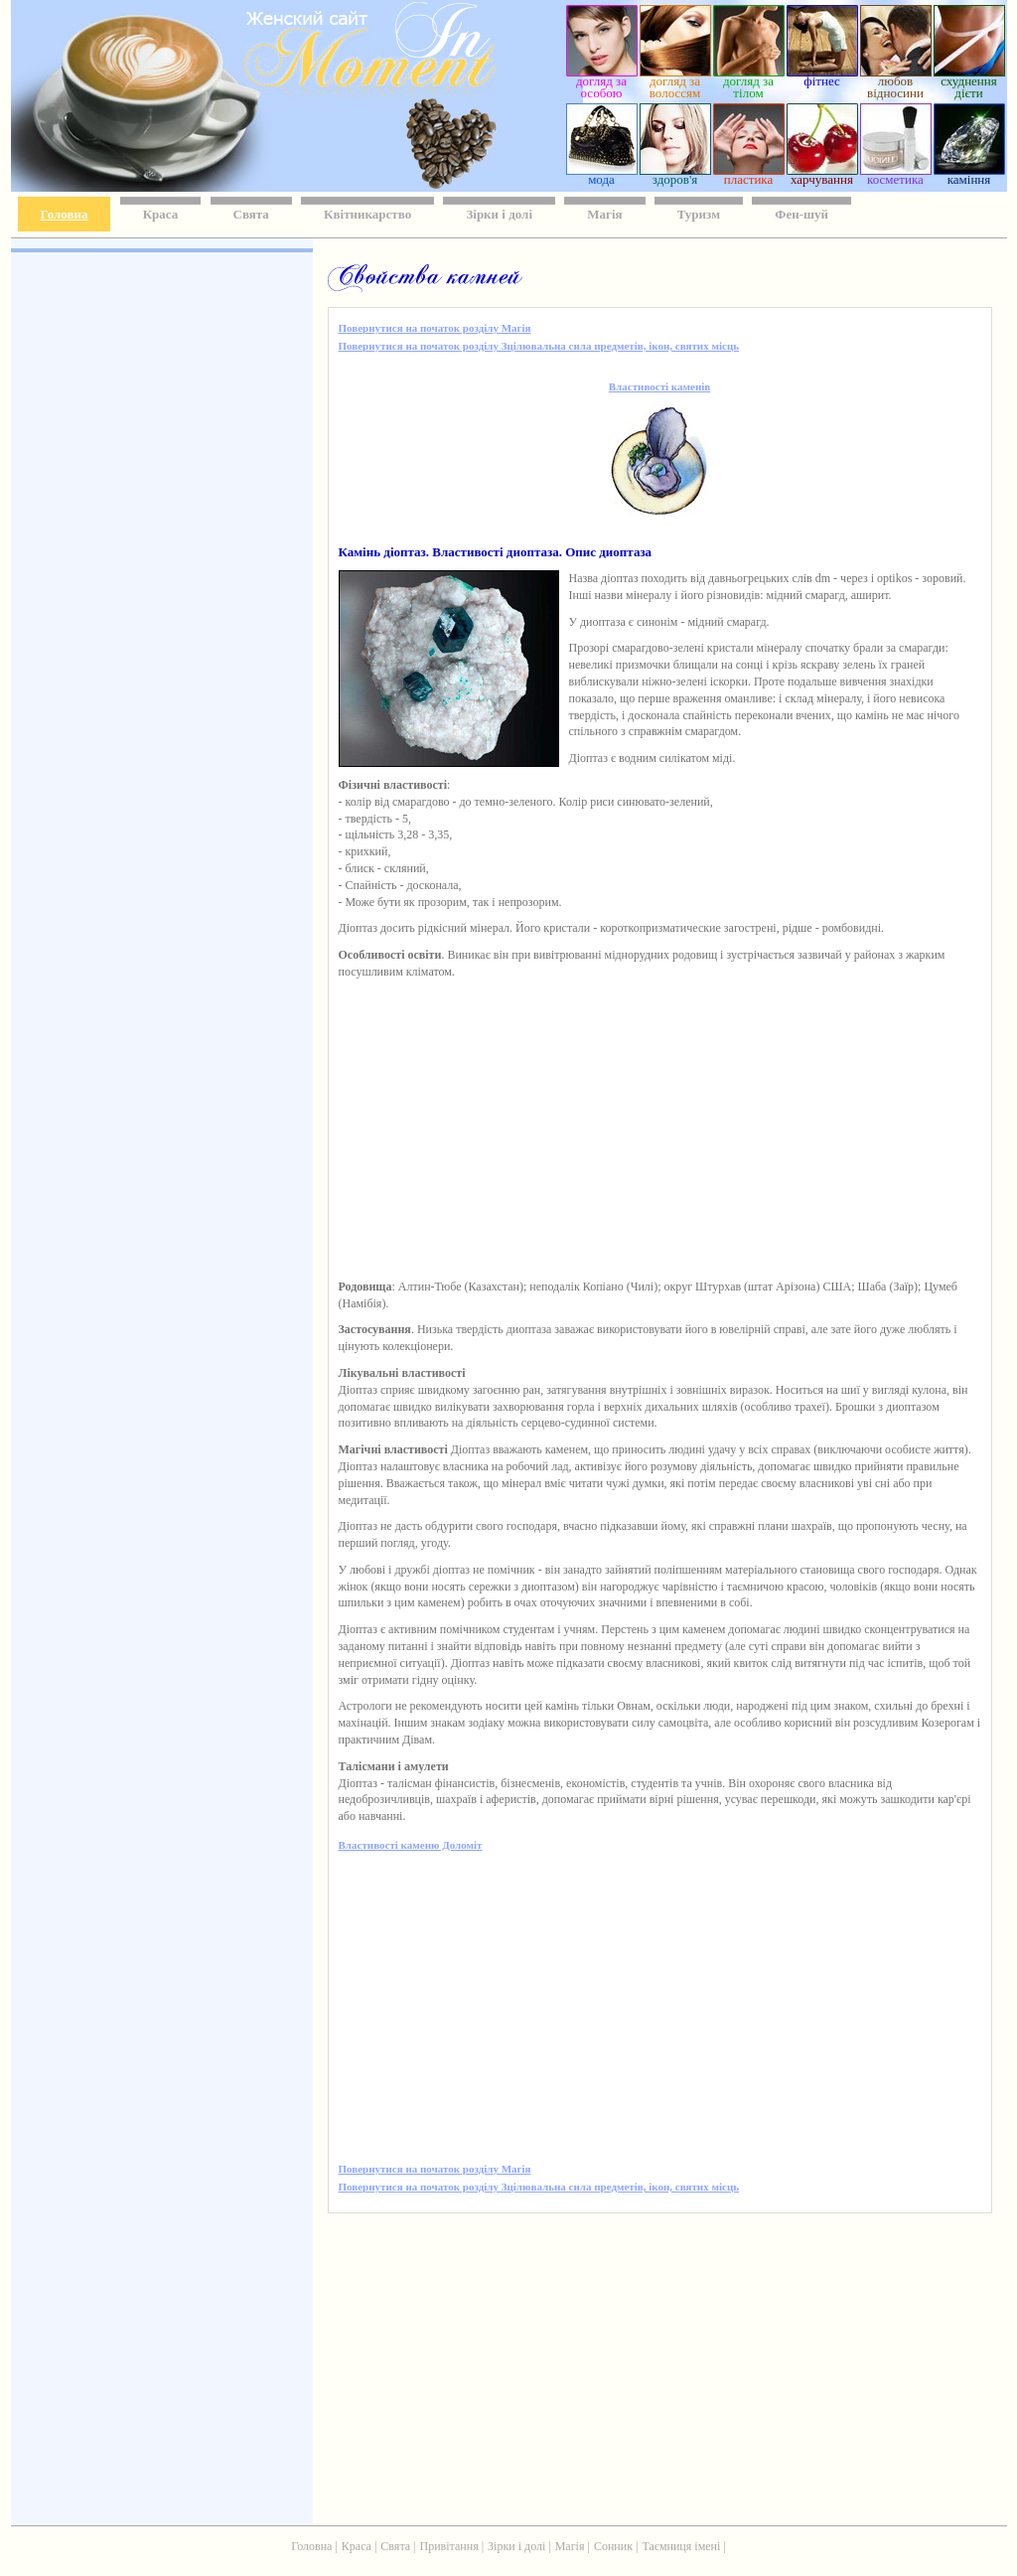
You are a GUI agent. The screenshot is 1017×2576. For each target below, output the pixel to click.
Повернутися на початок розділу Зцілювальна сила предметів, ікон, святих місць (539, 346)
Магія (604, 214)
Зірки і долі (499, 214)
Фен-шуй (801, 214)
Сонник (613, 2546)
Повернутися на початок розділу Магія (435, 328)
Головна (64, 214)
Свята (251, 214)
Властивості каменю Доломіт (411, 1845)
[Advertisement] (160, 546)
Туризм (698, 214)
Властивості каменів (659, 386)
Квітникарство (367, 214)
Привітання (449, 2546)
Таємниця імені (681, 2546)
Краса (161, 214)
